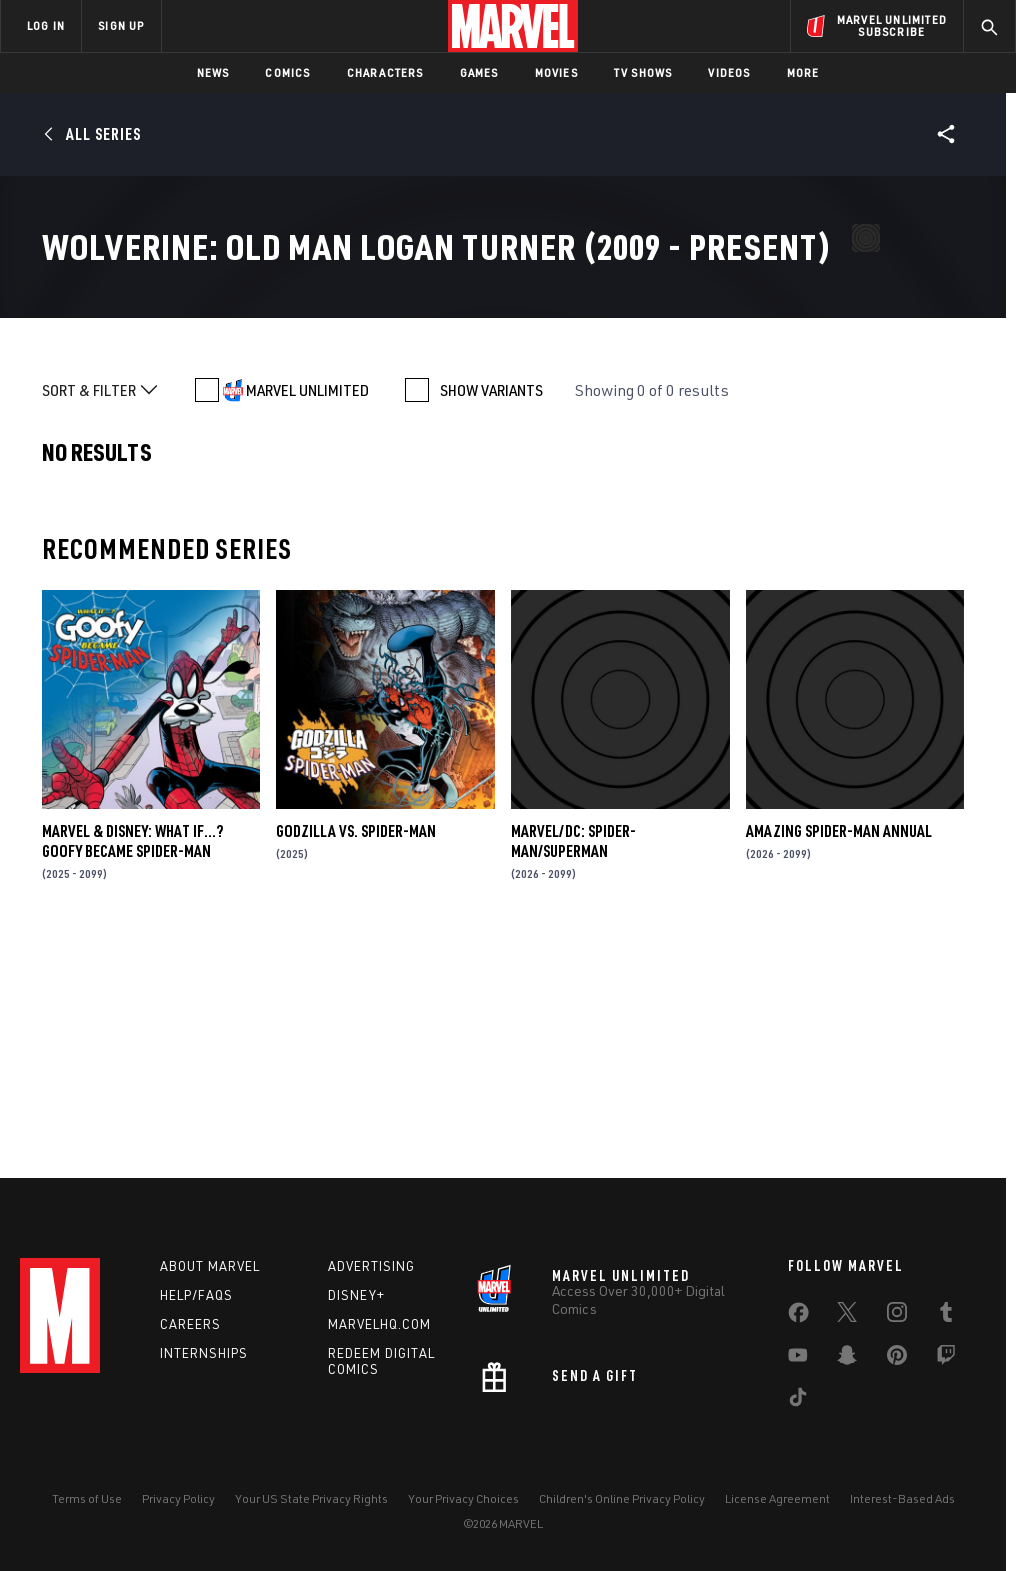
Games (479, 72)
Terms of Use (87, 1498)
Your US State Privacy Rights (311, 1498)
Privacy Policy (178, 1498)
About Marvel (210, 1266)
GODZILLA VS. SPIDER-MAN (356, 1057)
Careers (190, 1324)
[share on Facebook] (798, 1317)
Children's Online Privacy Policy (622, 1498)
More (803, 72)
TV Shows (643, 72)
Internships (204, 1353)
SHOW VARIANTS (491, 617)
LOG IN (46, 25)
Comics (287, 72)
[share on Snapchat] (847, 1359)
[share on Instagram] (897, 1316)
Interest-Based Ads (902, 1498)
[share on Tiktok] (798, 1401)
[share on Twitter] (847, 1316)
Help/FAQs (196, 1295)
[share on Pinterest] (897, 1359)
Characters (385, 72)
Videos (729, 72)
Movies (556, 72)
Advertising (371, 1266)
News (213, 72)
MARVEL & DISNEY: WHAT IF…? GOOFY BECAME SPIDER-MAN (132, 1067)
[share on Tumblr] (946, 1316)
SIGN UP (121, 25)
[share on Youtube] (798, 1359)
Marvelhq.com (379, 1324)
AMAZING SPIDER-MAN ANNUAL (839, 1057)
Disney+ (356, 1295)
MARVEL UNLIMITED (307, 617)
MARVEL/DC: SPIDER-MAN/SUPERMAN (573, 1067)
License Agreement (777, 1498)
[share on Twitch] (946, 1359)
